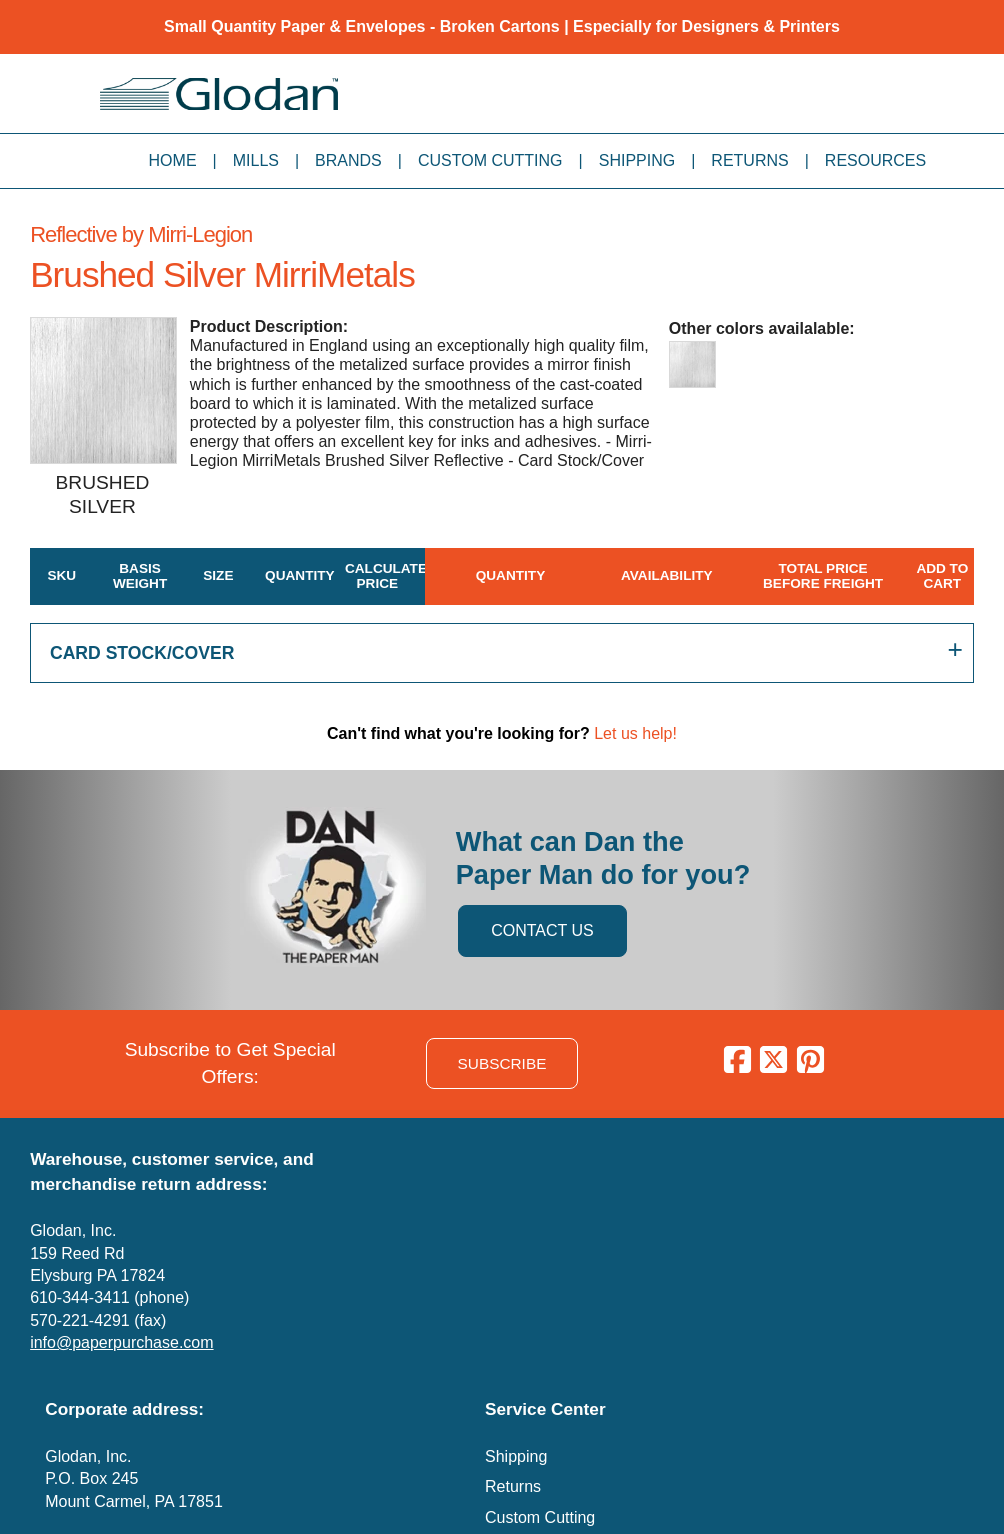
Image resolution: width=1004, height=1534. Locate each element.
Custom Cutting (490, 160)
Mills (256, 160)
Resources (875, 160)
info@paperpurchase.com (121, 1342)
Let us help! (635, 733)
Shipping (637, 160)
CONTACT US (542, 930)
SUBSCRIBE (502, 1063)
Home (173, 160)
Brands (348, 160)
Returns (749, 160)
